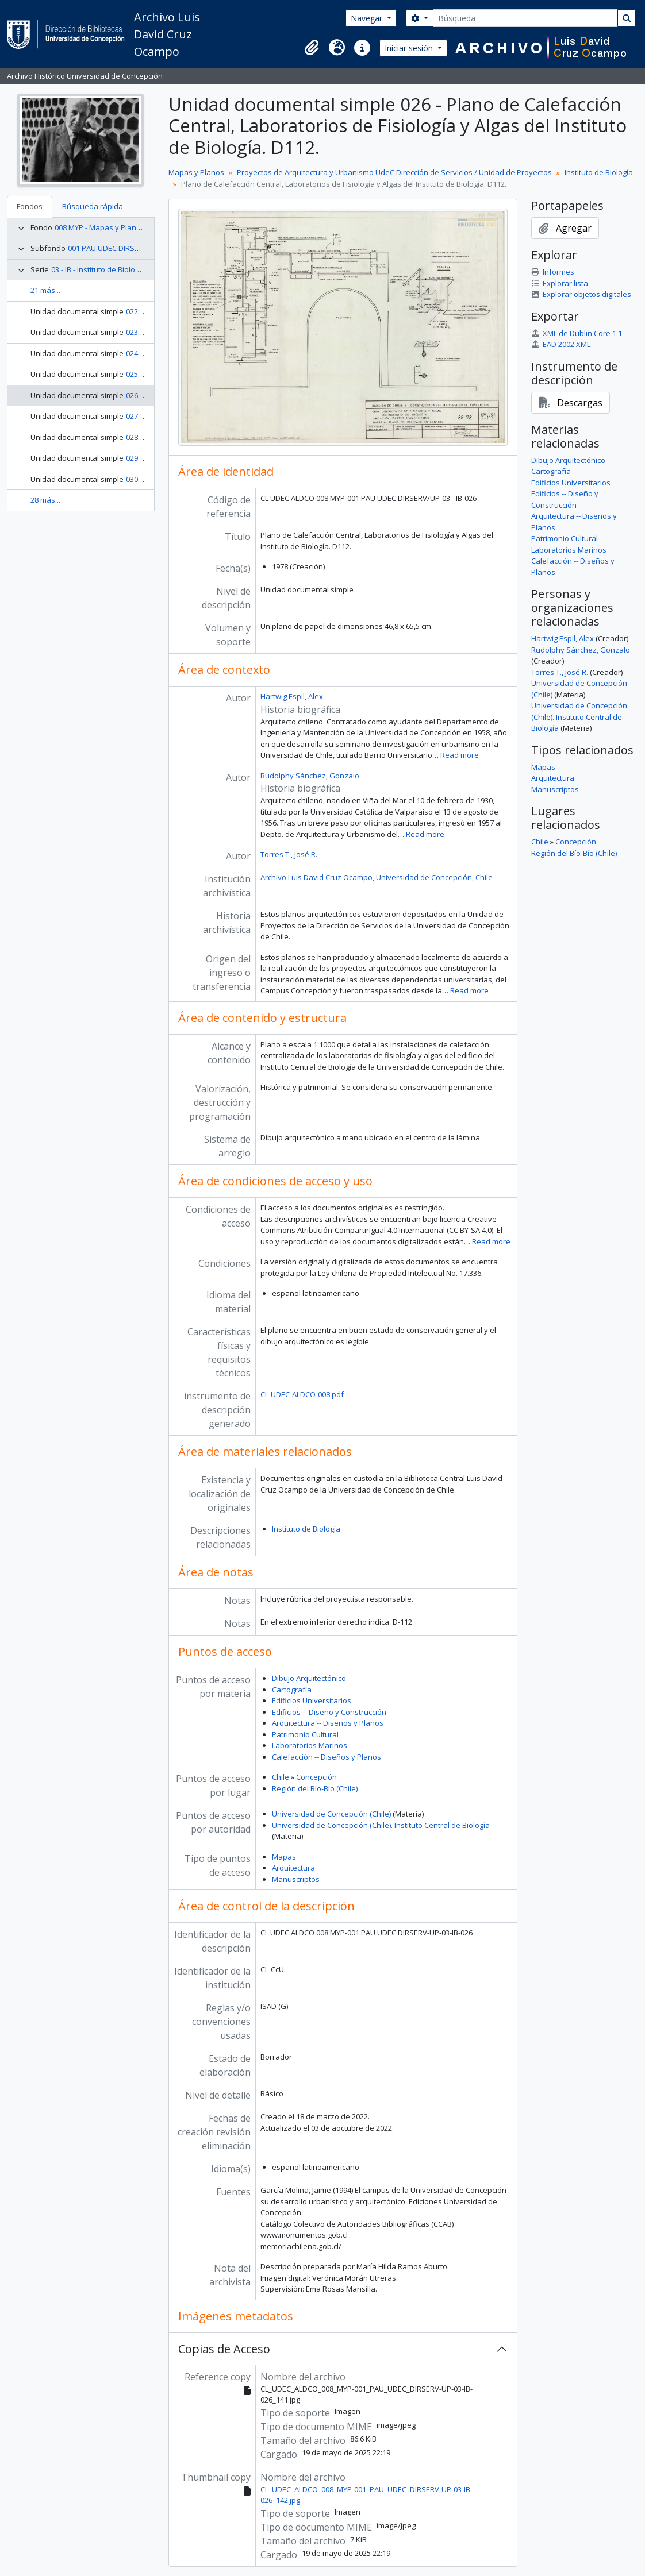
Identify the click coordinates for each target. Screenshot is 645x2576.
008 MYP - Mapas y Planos (100, 227)
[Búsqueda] (525, 18)
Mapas (284, 1857)
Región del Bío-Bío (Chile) (315, 1788)
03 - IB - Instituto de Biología (98, 269)
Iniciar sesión (410, 48)
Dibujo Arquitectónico (309, 1678)
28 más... (45, 500)
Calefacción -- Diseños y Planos (326, 1757)
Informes (552, 272)
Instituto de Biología (599, 172)
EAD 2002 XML (560, 344)
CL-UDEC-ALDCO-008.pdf (302, 1394)
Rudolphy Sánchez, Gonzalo (309, 775)
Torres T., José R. (288, 854)
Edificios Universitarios (311, 1700)
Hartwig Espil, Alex (291, 696)
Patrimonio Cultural (305, 1734)
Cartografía (292, 1689)
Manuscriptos (296, 1879)
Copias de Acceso (224, 2349)
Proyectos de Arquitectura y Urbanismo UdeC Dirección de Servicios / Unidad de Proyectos (394, 172)
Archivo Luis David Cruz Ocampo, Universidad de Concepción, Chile (376, 877)
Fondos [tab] (30, 206)
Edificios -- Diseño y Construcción (329, 1712)
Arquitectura (293, 1867)
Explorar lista (559, 283)
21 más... (45, 290)
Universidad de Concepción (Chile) (331, 1813)
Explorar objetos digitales (581, 294)
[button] (311, 47)
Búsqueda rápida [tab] (92, 206)
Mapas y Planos (196, 172)
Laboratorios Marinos (309, 1745)
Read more (459, 755)
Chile (280, 1777)
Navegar (368, 18)
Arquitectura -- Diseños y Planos (327, 1723)
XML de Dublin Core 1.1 (576, 333)
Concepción (316, 1777)
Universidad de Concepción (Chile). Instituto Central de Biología (381, 1825)
